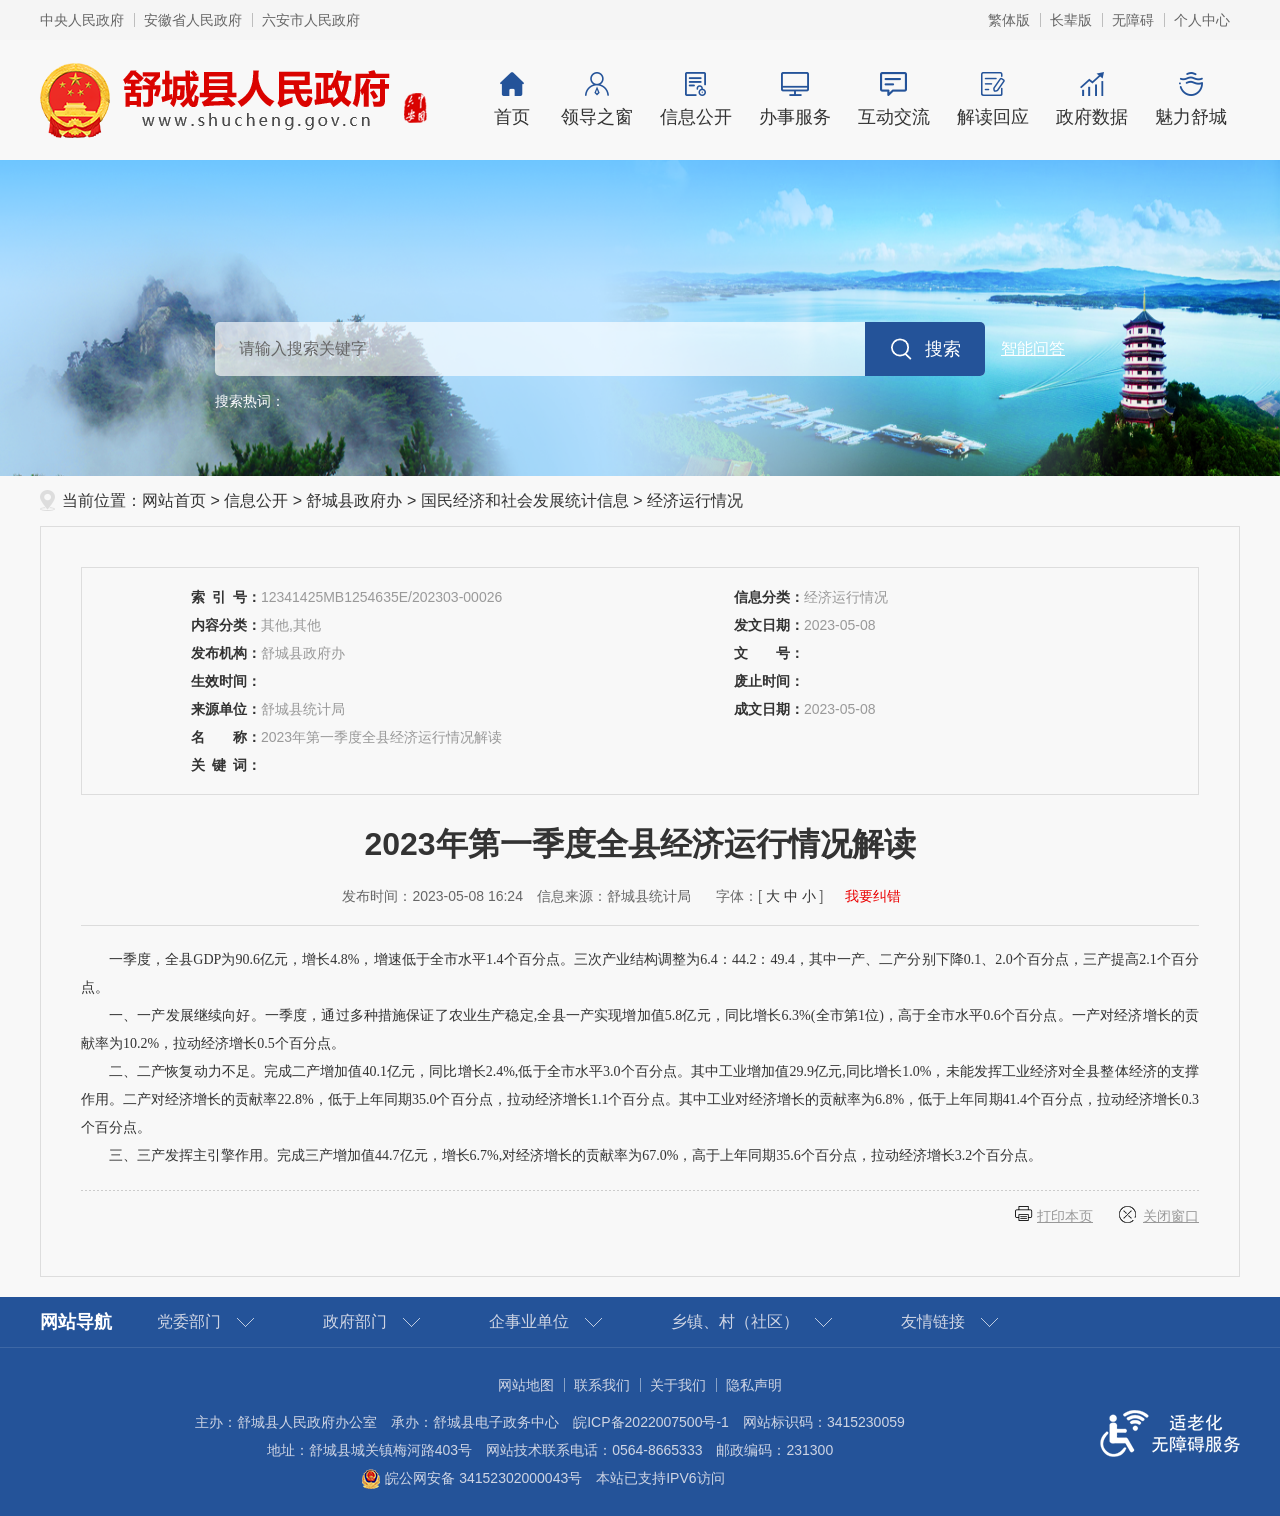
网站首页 (174, 500)
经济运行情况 (695, 500)
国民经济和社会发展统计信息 (525, 500)
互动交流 (893, 99)
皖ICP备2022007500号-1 (651, 1422)
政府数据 (1091, 99)
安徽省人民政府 (193, 20)
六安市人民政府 (311, 20)
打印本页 (1065, 1216)
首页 (512, 99)
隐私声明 (754, 1385)
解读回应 (992, 99)
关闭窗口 (1171, 1216)
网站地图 (526, 1385)
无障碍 (1133, 20)
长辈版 (1071, 20)
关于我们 (678, 1385)
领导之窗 (596, 99)
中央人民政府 (82, 20)
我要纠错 (873, 896)
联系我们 (602, 1385)
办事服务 (794, 99)
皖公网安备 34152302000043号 (471, 1478)
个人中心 (1202, 20)
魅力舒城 (1190, 99)
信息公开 (695, 99)
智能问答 (1033, 348)
